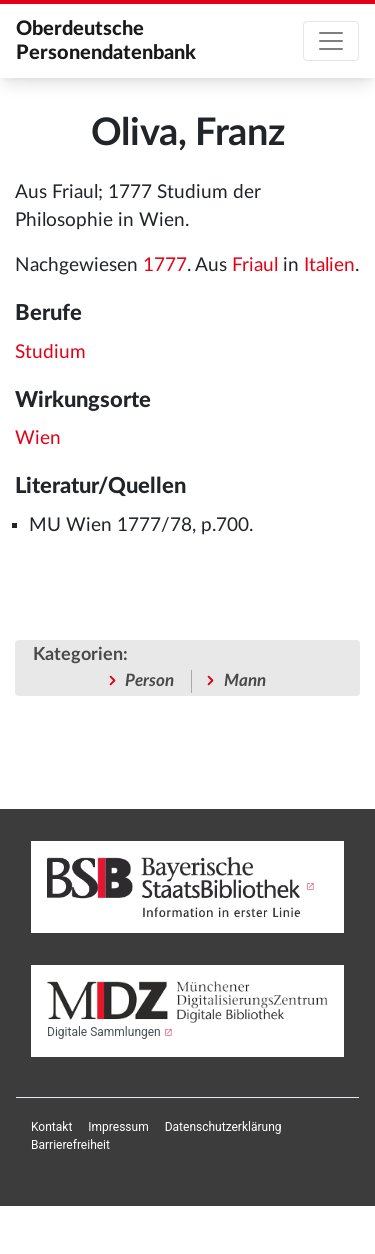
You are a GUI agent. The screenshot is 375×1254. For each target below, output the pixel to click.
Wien (38, 438)
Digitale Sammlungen (104, 1032)
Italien (329, 265)
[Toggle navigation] (331, 41)
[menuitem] (51, 1127)
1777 (165, 265)
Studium (50, 352)
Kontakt (51, 1127)
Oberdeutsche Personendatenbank (106, 41)
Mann (245, 680)
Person (149, 680)
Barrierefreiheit (70, 1145)
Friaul (255, 265)
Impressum (118, 1127)
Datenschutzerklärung (223, 1127)
